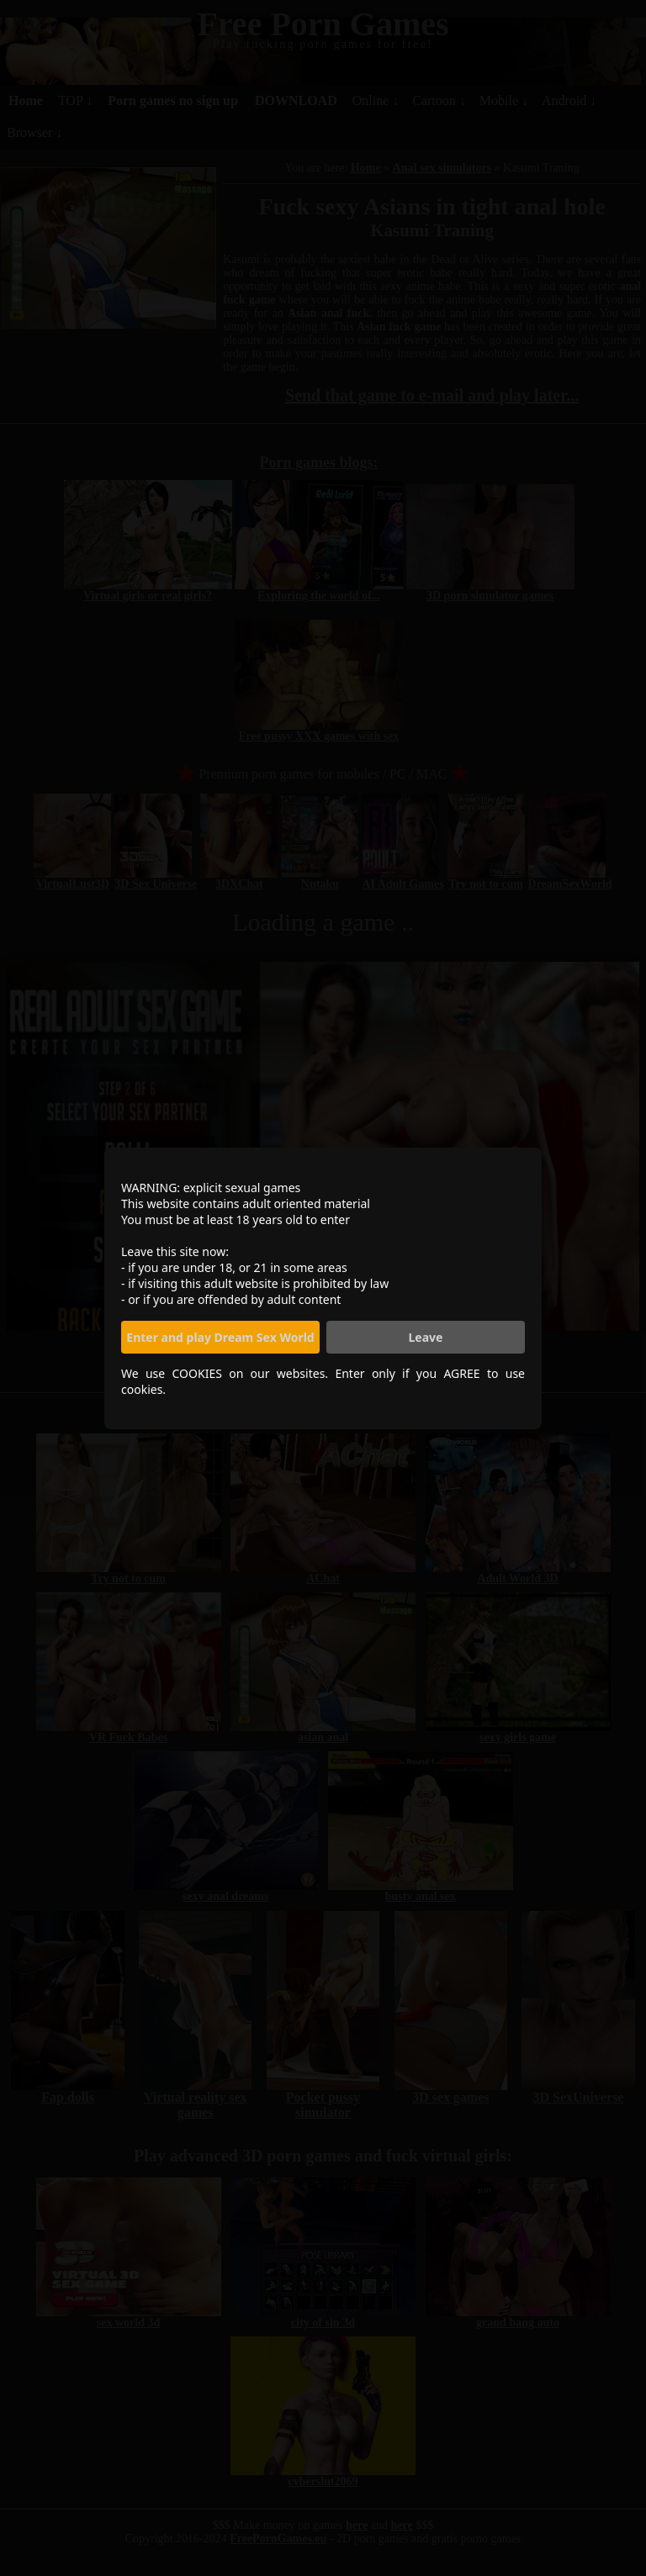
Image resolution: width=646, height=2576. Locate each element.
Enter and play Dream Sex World (220, 1337)
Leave (426, 1337)
